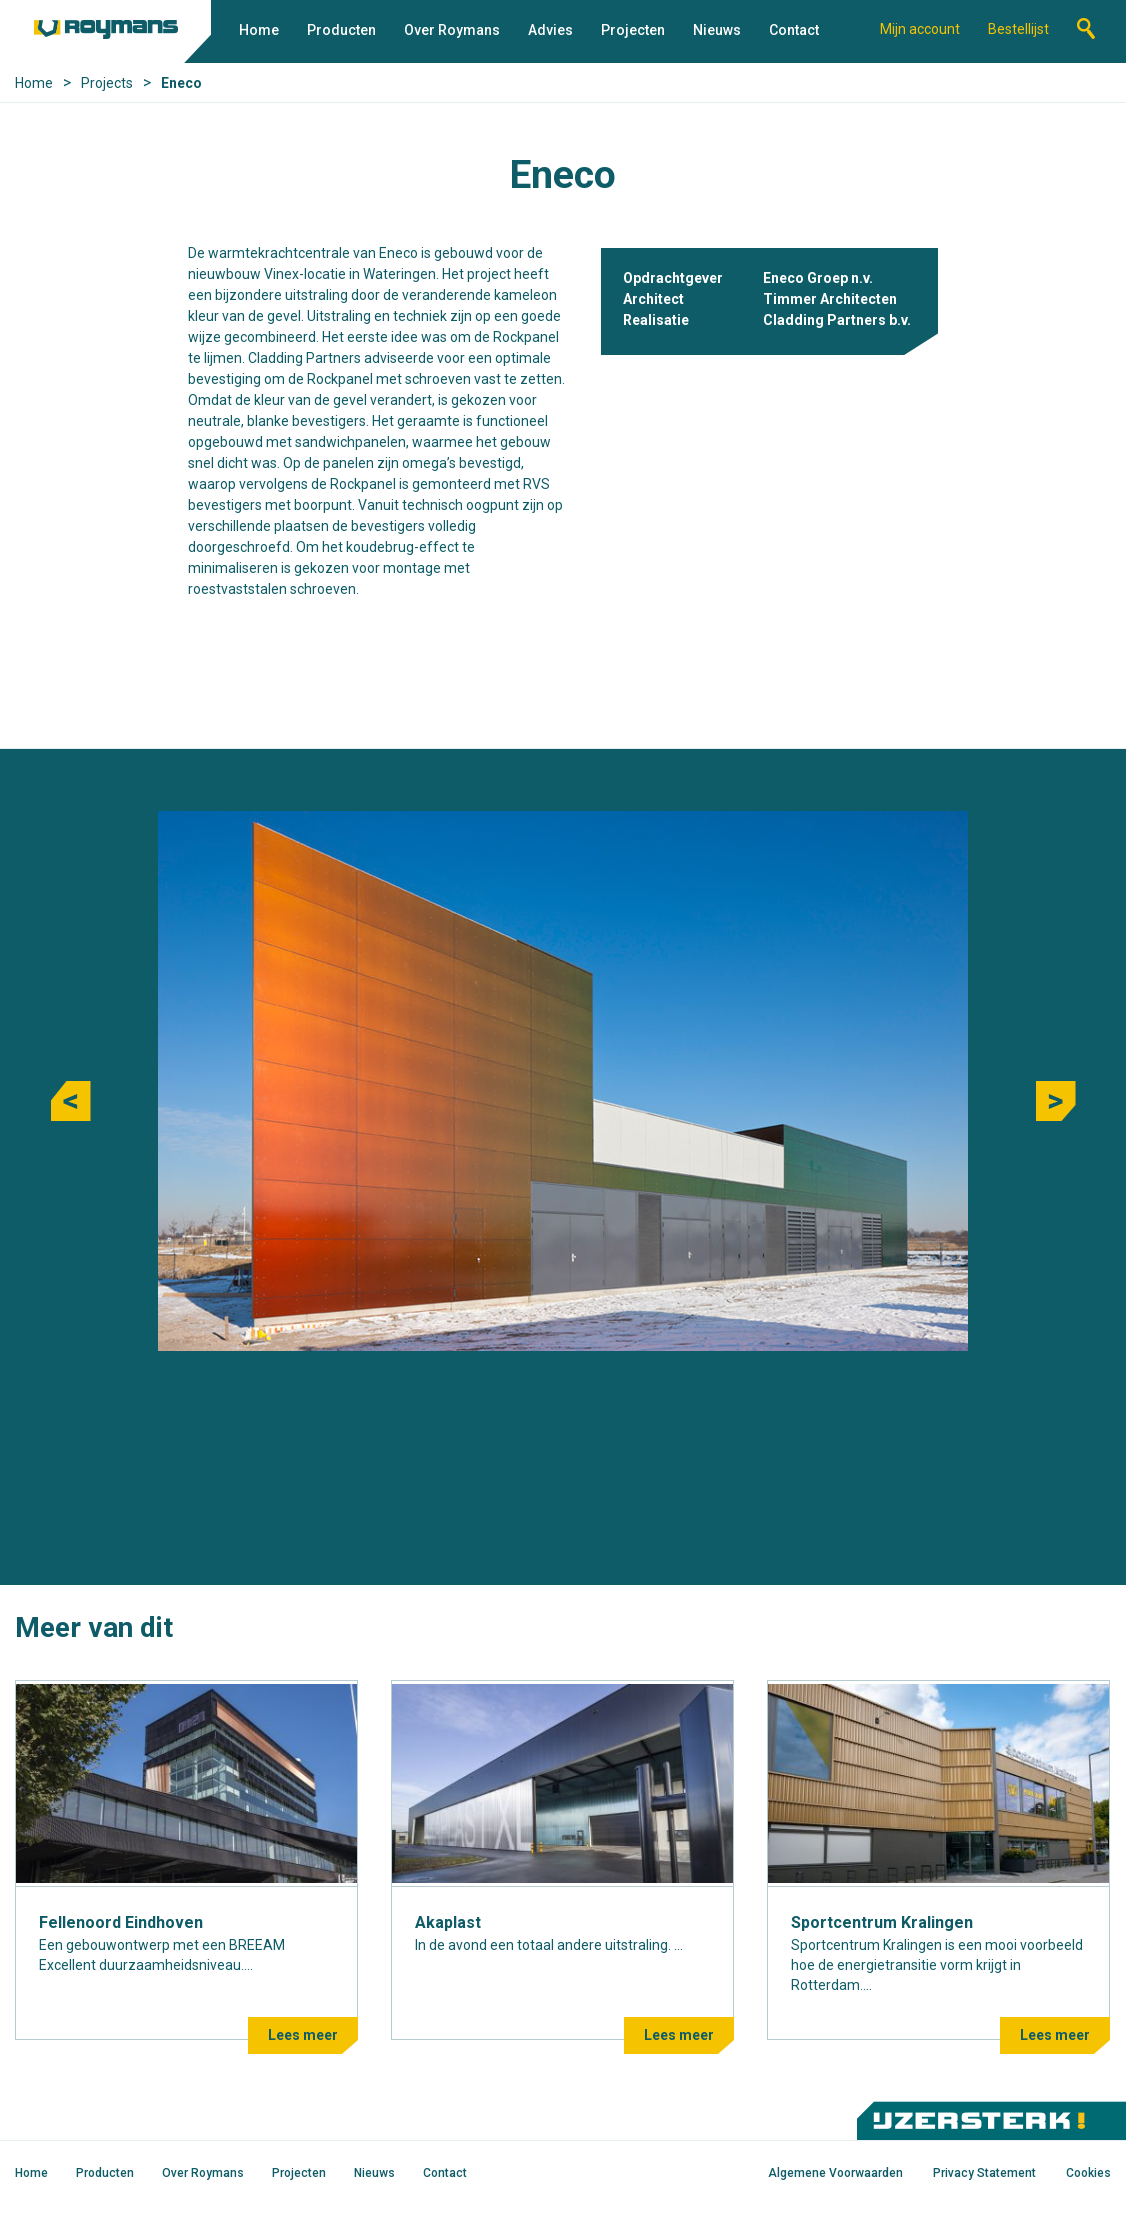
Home (259, 30)
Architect (653, 299)
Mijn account (920, 29)
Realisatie (656, 320)
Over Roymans (452, 30)
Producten (341, 30)
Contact (794, 30)
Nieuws (717, 30)
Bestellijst (1018, 29)
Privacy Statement (984, 2173)
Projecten (633, 30)
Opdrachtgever (673, 278)
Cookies (1088, 2173)
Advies (550, 30)
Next (1056, 1101)
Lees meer (303, 2035)
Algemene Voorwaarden (835, 2173)
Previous (71, 1101)
